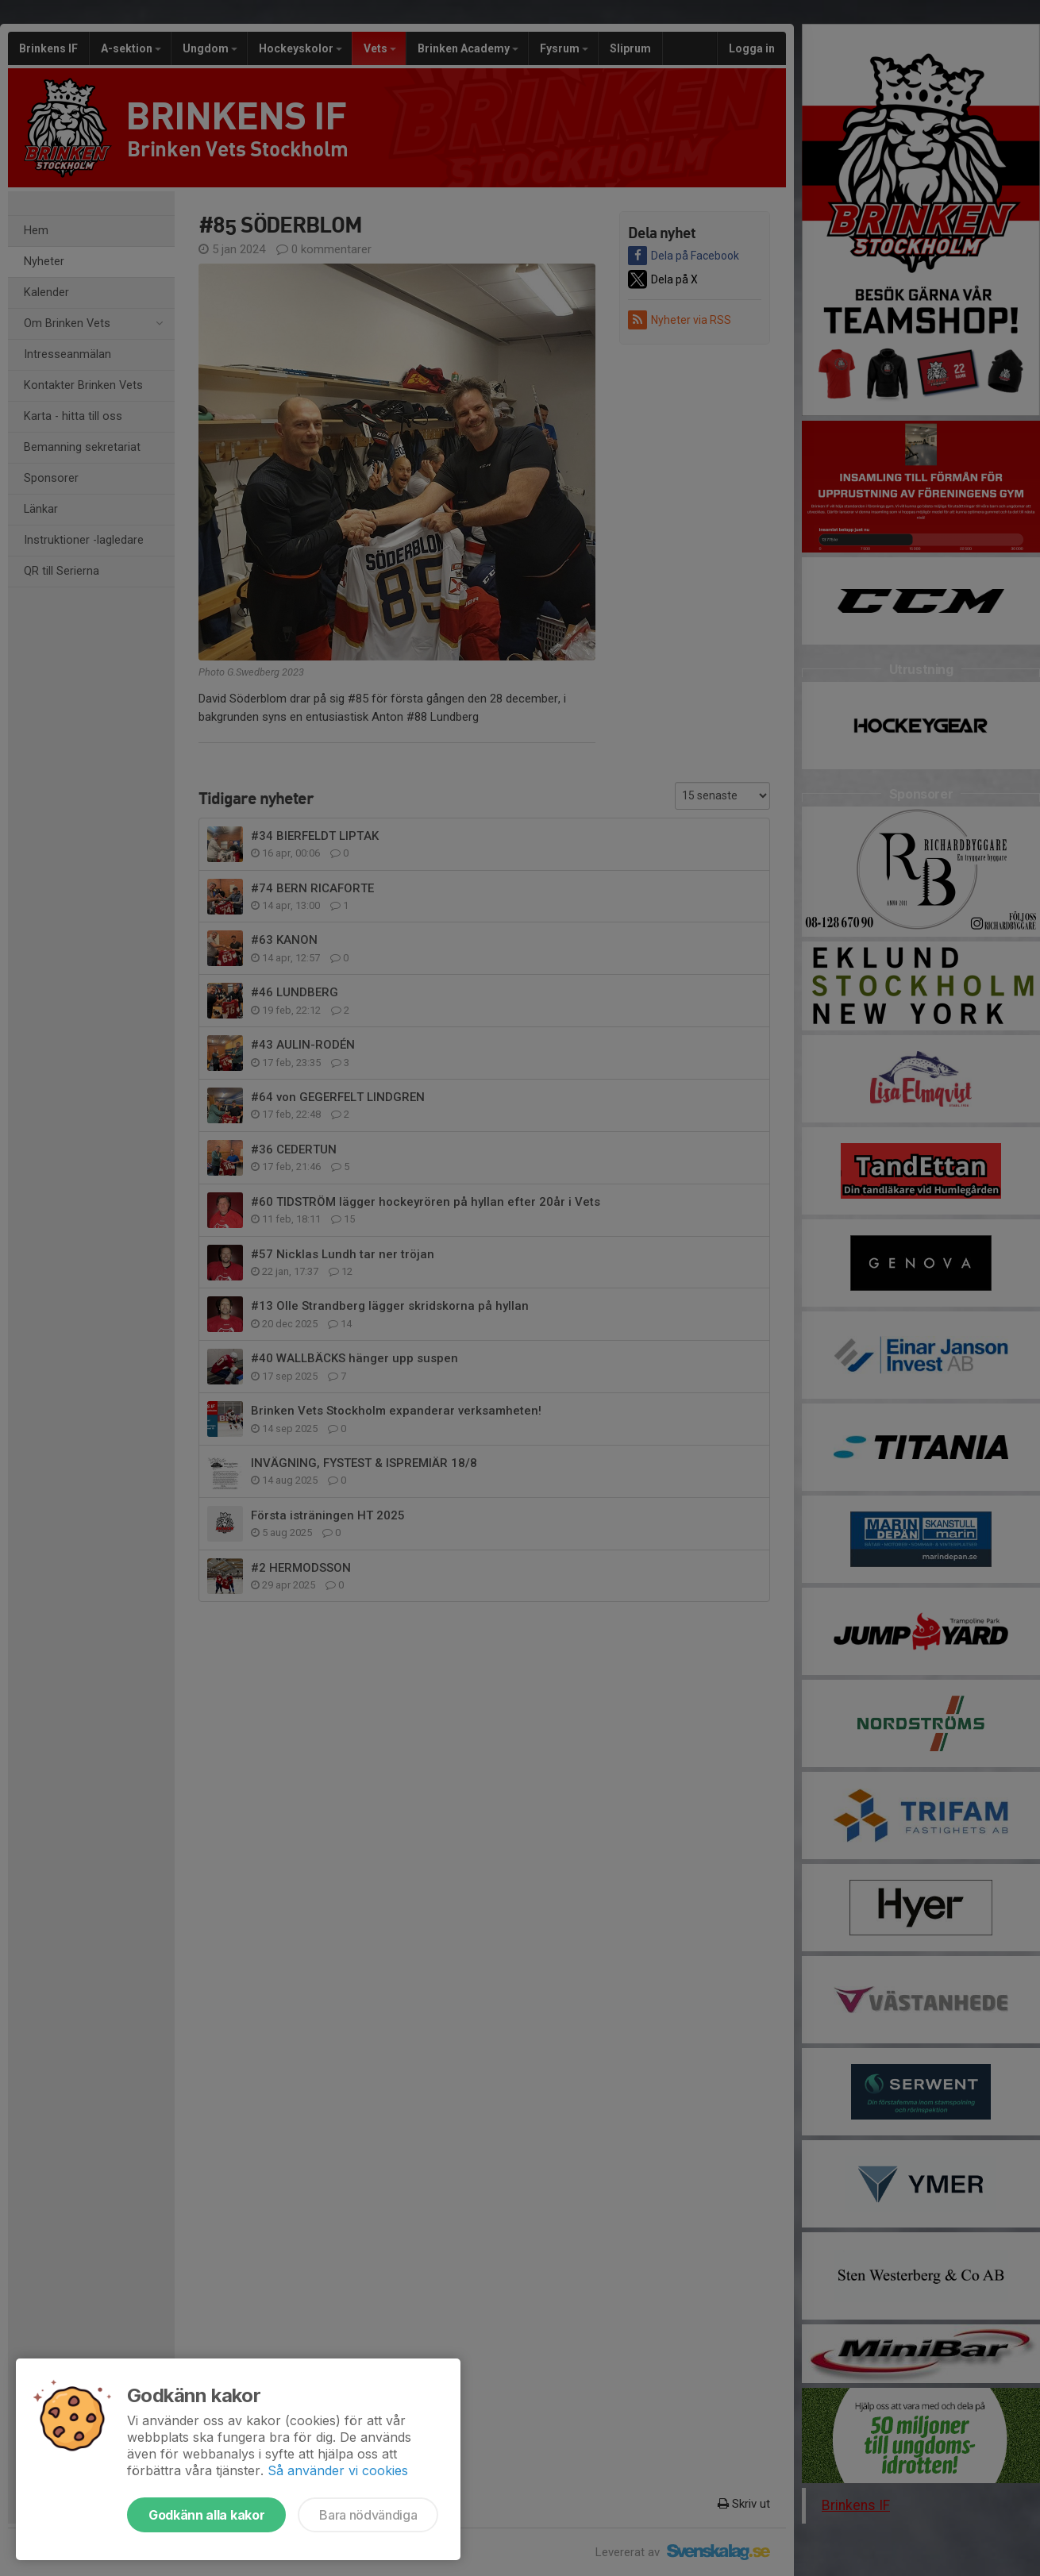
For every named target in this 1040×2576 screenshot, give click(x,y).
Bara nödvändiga (368, 2515)
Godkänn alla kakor (206, 2515)
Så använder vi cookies (338, 2470)
